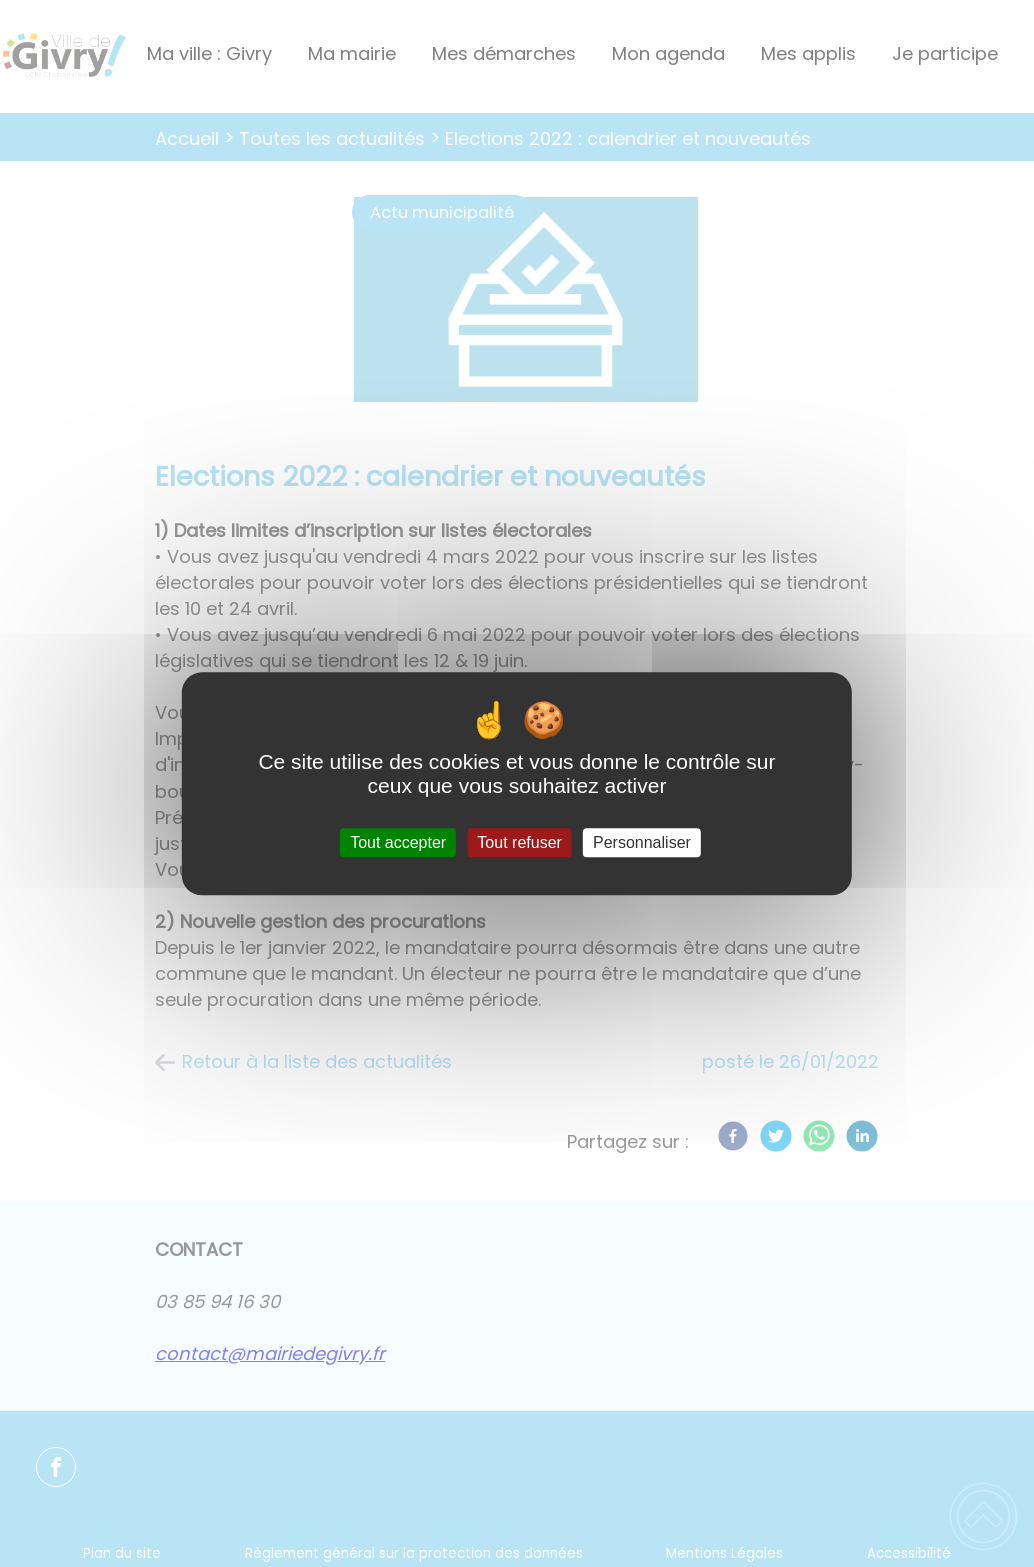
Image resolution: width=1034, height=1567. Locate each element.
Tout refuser (519, 842)
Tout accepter (398, 842)
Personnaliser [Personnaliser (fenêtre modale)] (642, 842)
